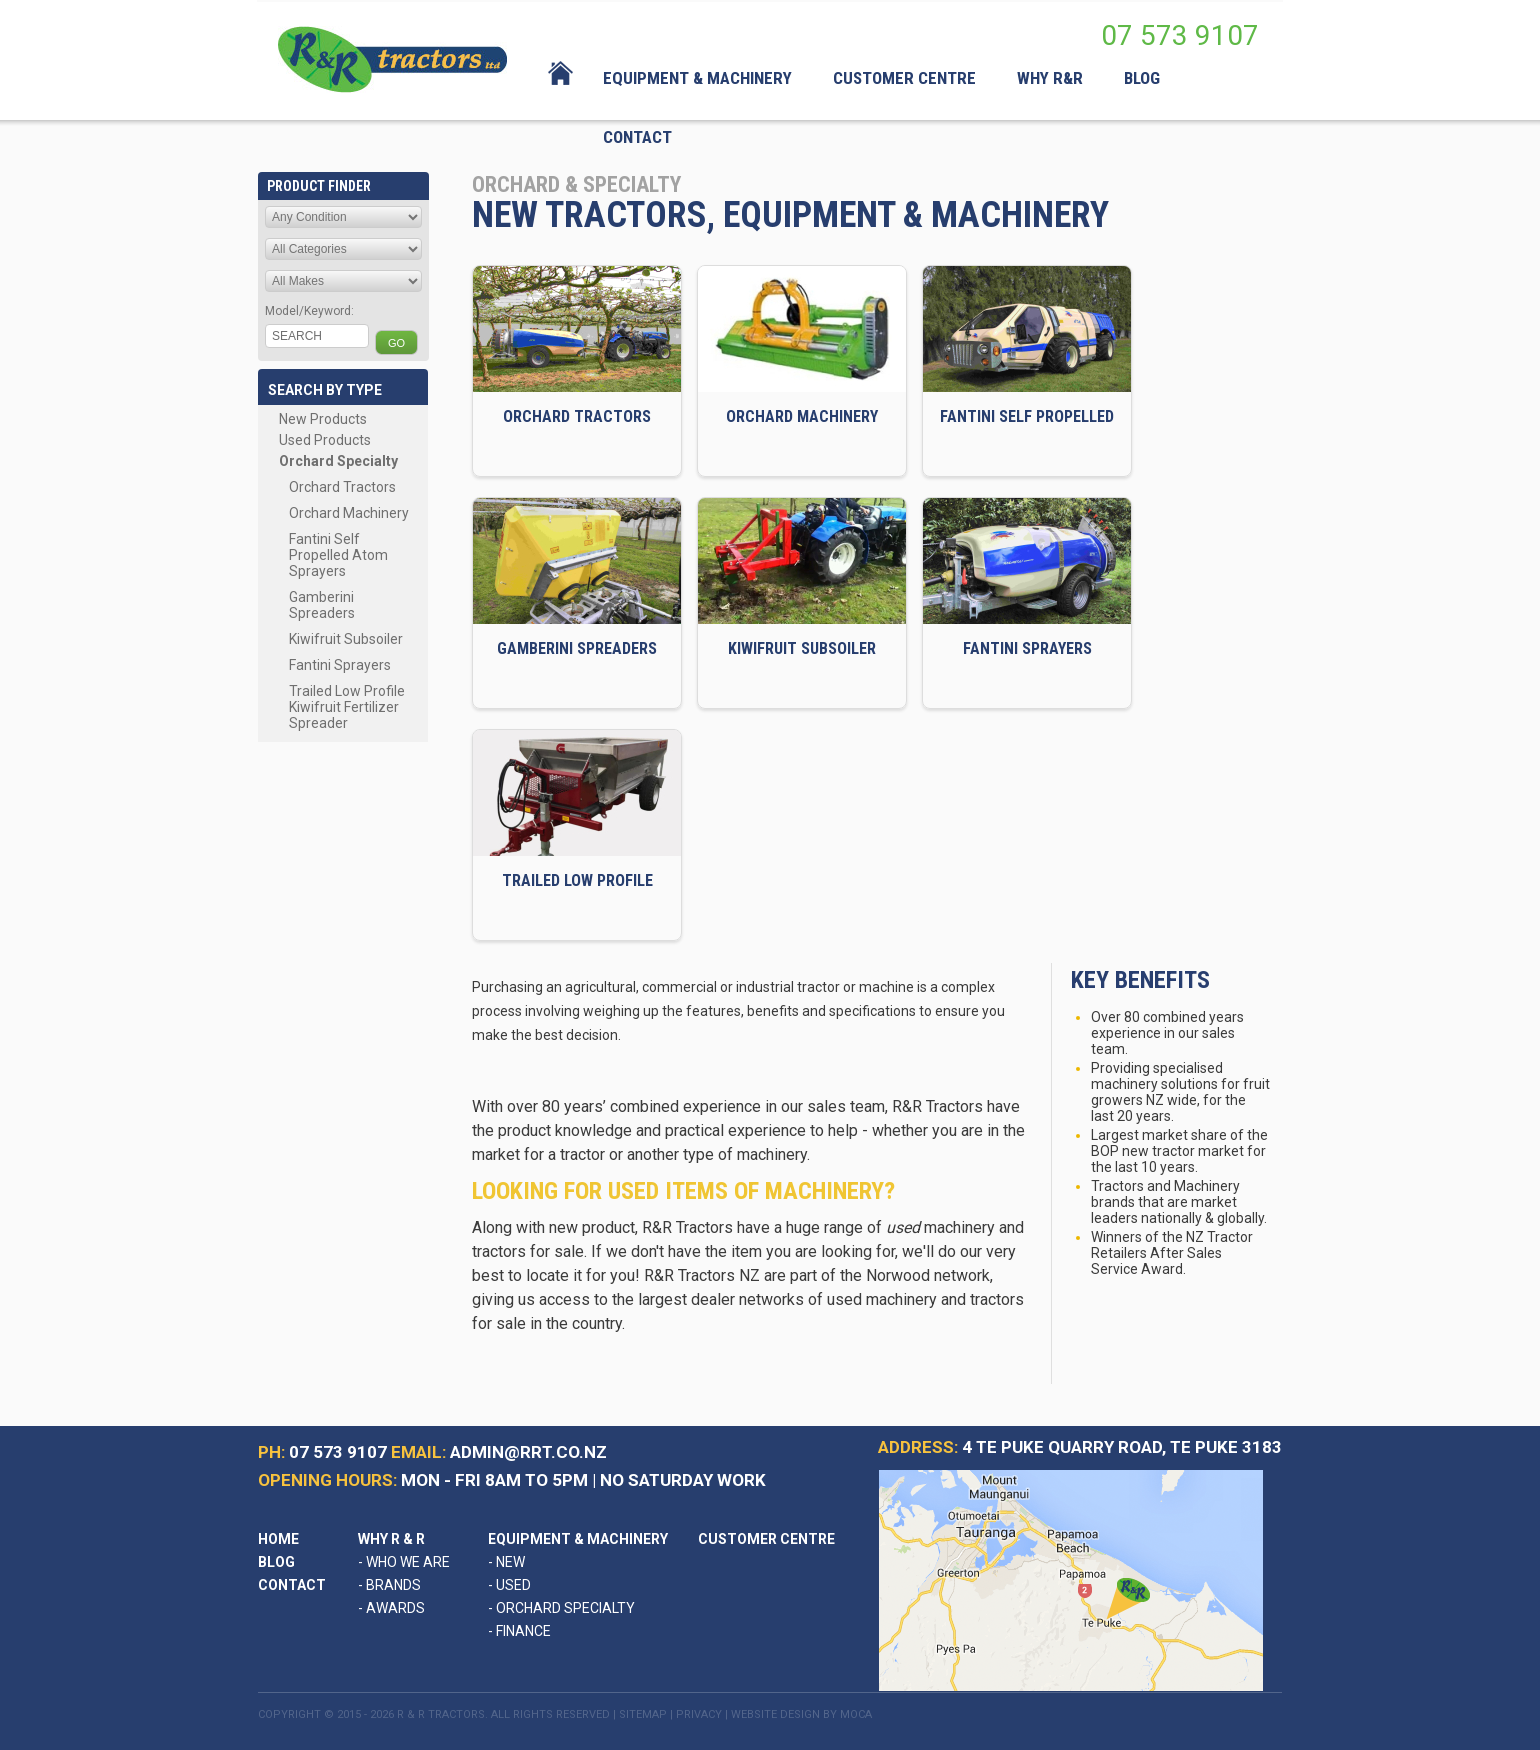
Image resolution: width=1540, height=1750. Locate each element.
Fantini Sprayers (340, 665)
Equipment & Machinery (578, 1539)
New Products (323, 419)
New (506, 1562)
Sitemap (643, 1714)
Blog (276, 1562)
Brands (389, 1585)
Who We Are (404, 1562)
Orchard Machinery (349, 513)
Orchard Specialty (338, 461)
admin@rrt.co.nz (528, 1452)
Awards (391, 1608)
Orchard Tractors (342, 487)
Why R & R (391, 1539)
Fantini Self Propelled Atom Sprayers (338, 555)
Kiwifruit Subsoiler (346, 639)
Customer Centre (766, 1539)
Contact (292, 1585)
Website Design (775, 1714)
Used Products (325, 440)
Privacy (699, 1714)
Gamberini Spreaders (322, 605)
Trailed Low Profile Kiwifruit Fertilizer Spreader (347, 707)
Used (509, 1585)
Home (278, 1539)
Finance (519, 1631)
